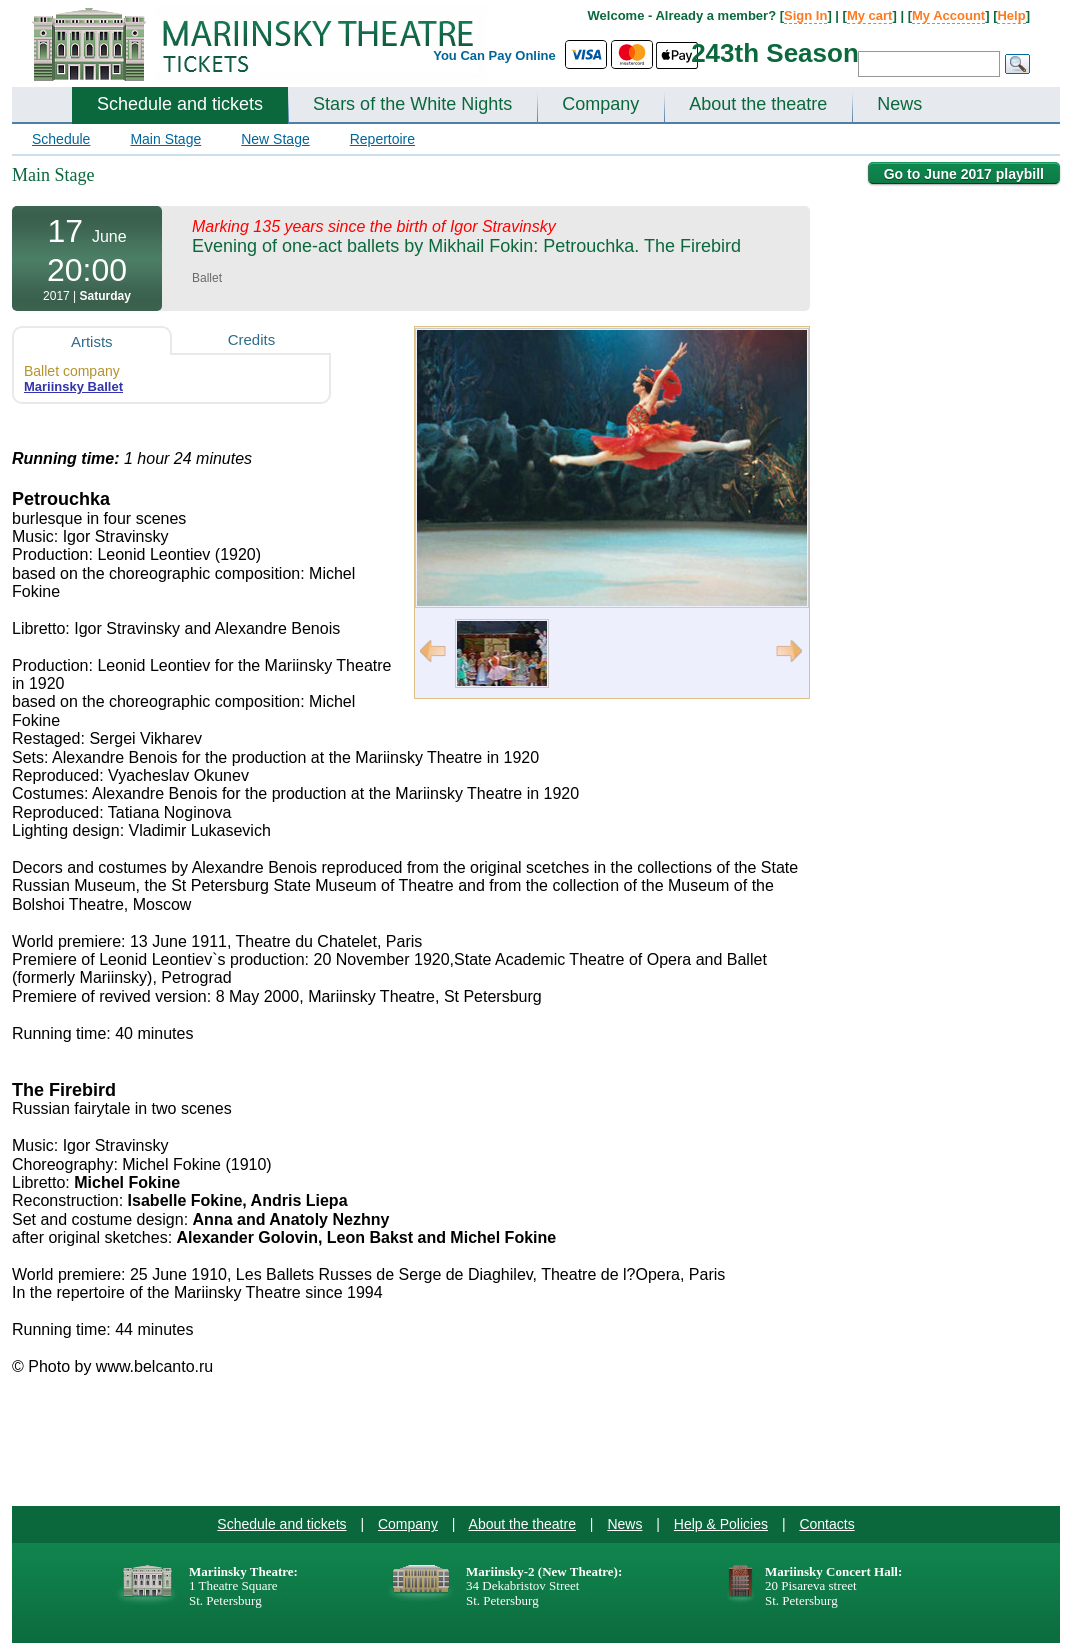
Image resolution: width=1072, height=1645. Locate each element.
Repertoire (382, 139)
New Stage (275, 139)
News (899, 104)
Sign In (805, 15)
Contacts (826, 1524)
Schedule (61, 139)
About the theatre (758, 104)
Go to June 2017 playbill (964, 174)
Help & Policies (721, 1524)
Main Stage (165, 139)
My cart (870, 15)
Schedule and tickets (180, 104)
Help (1011, 15)
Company (600, 104)
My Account (948, 15)
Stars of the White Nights (412, 104)
